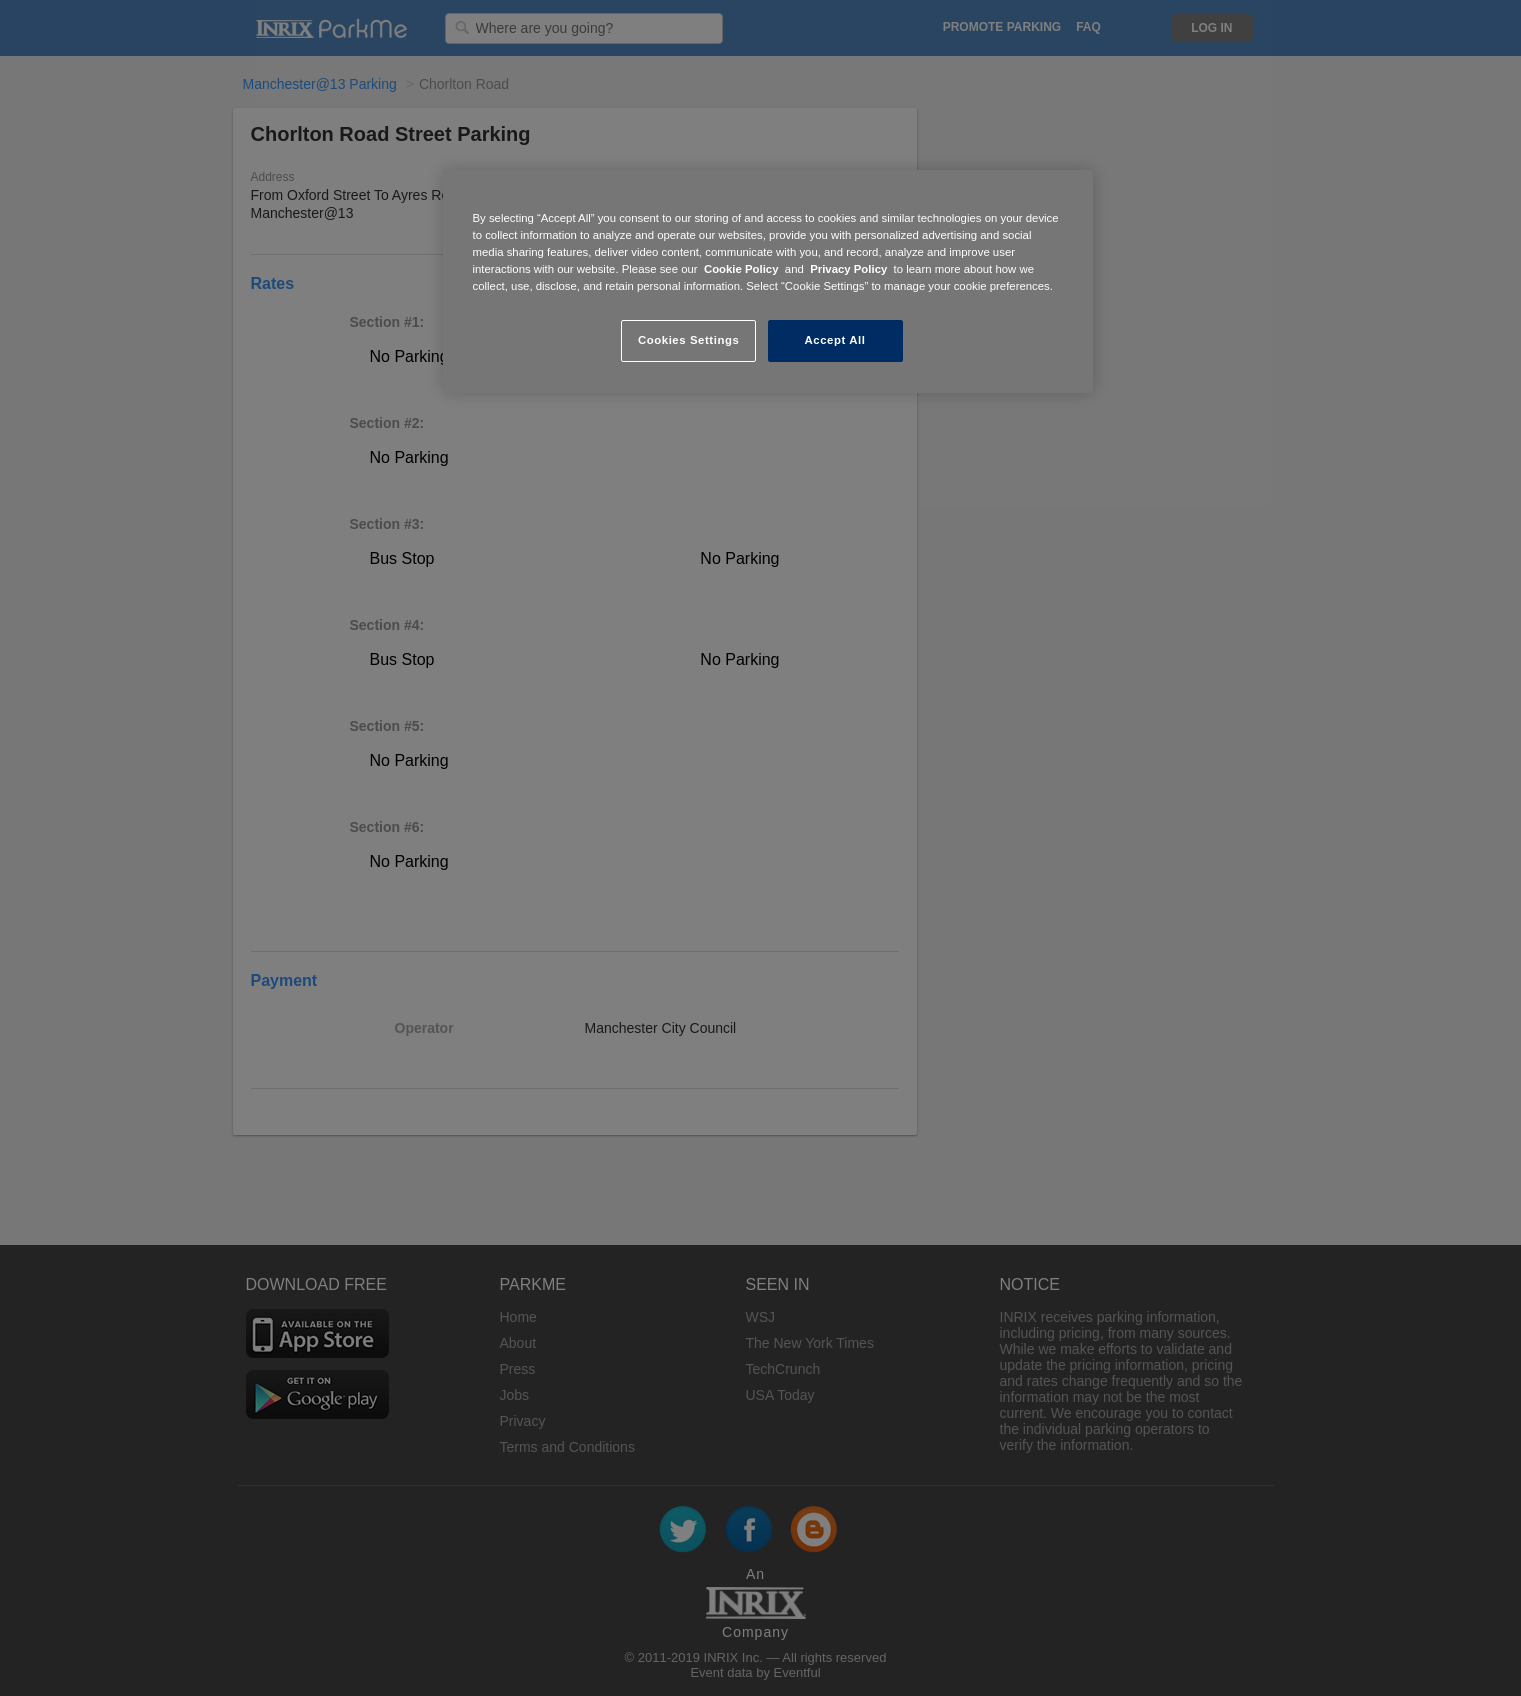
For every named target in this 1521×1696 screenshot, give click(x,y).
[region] (768, 281)
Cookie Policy (741, 269)
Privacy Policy (848, 269)
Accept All (835, 340)
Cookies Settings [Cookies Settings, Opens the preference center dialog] (688, 340)
